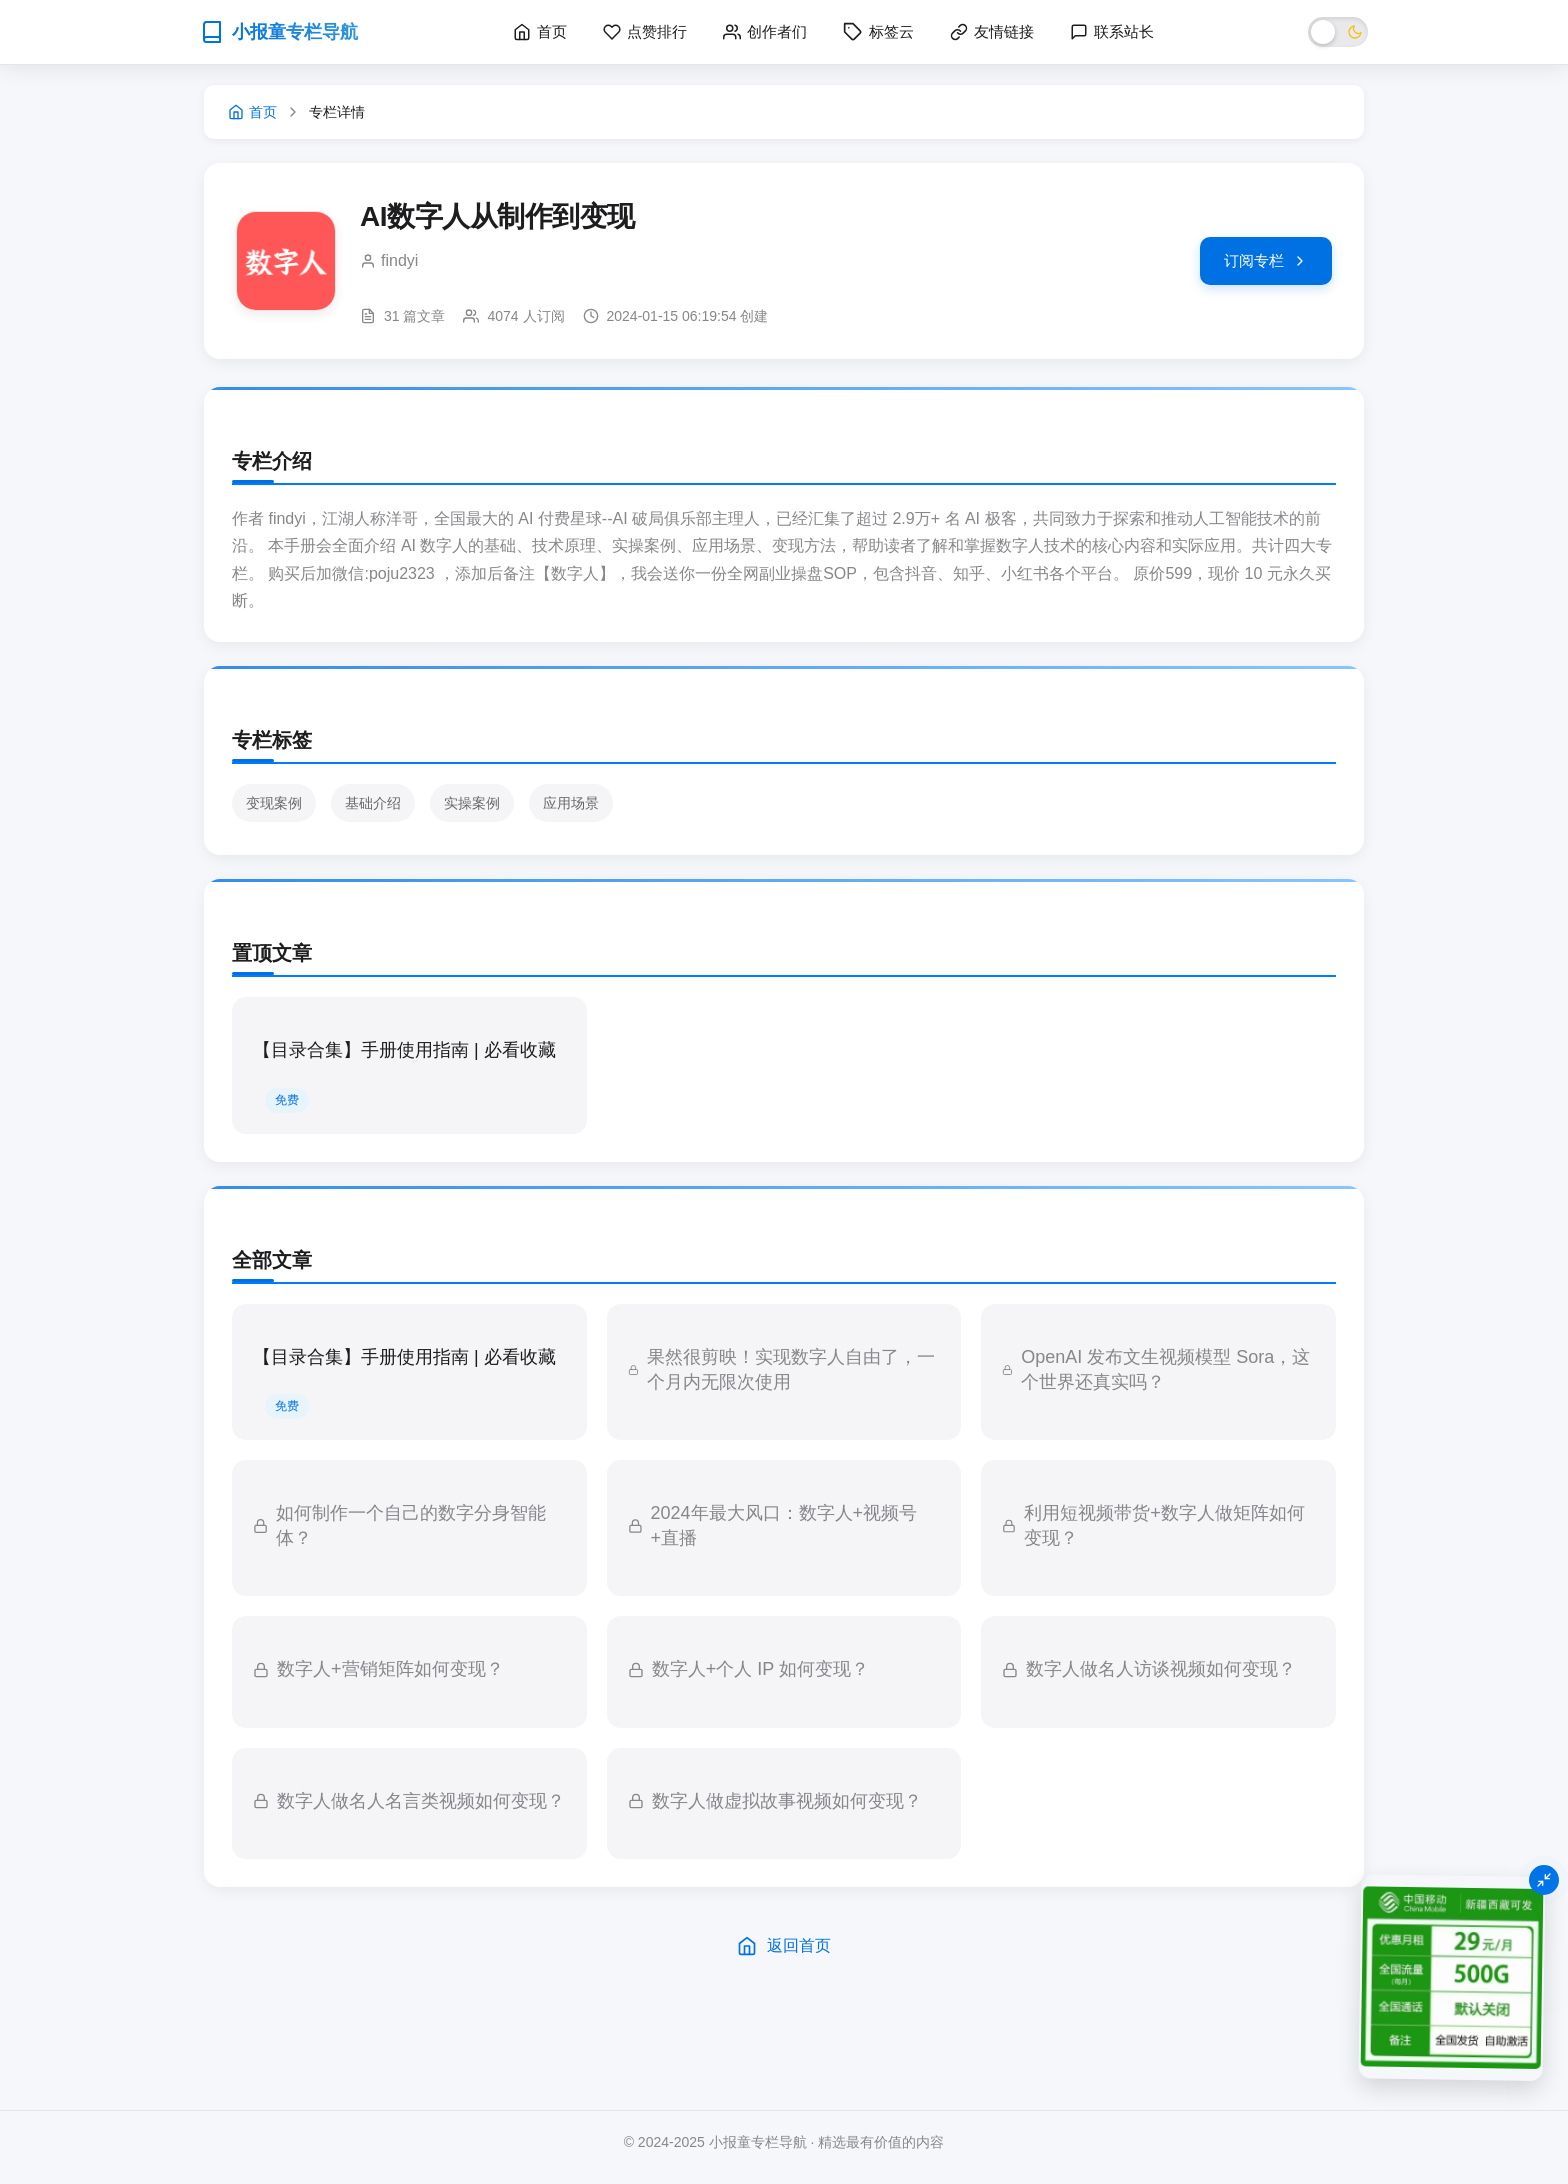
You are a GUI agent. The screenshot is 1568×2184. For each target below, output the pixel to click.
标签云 (878, 32)
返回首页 (784, 1946)
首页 (252, 112)
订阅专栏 (1266, 260)
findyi (399, 260)
